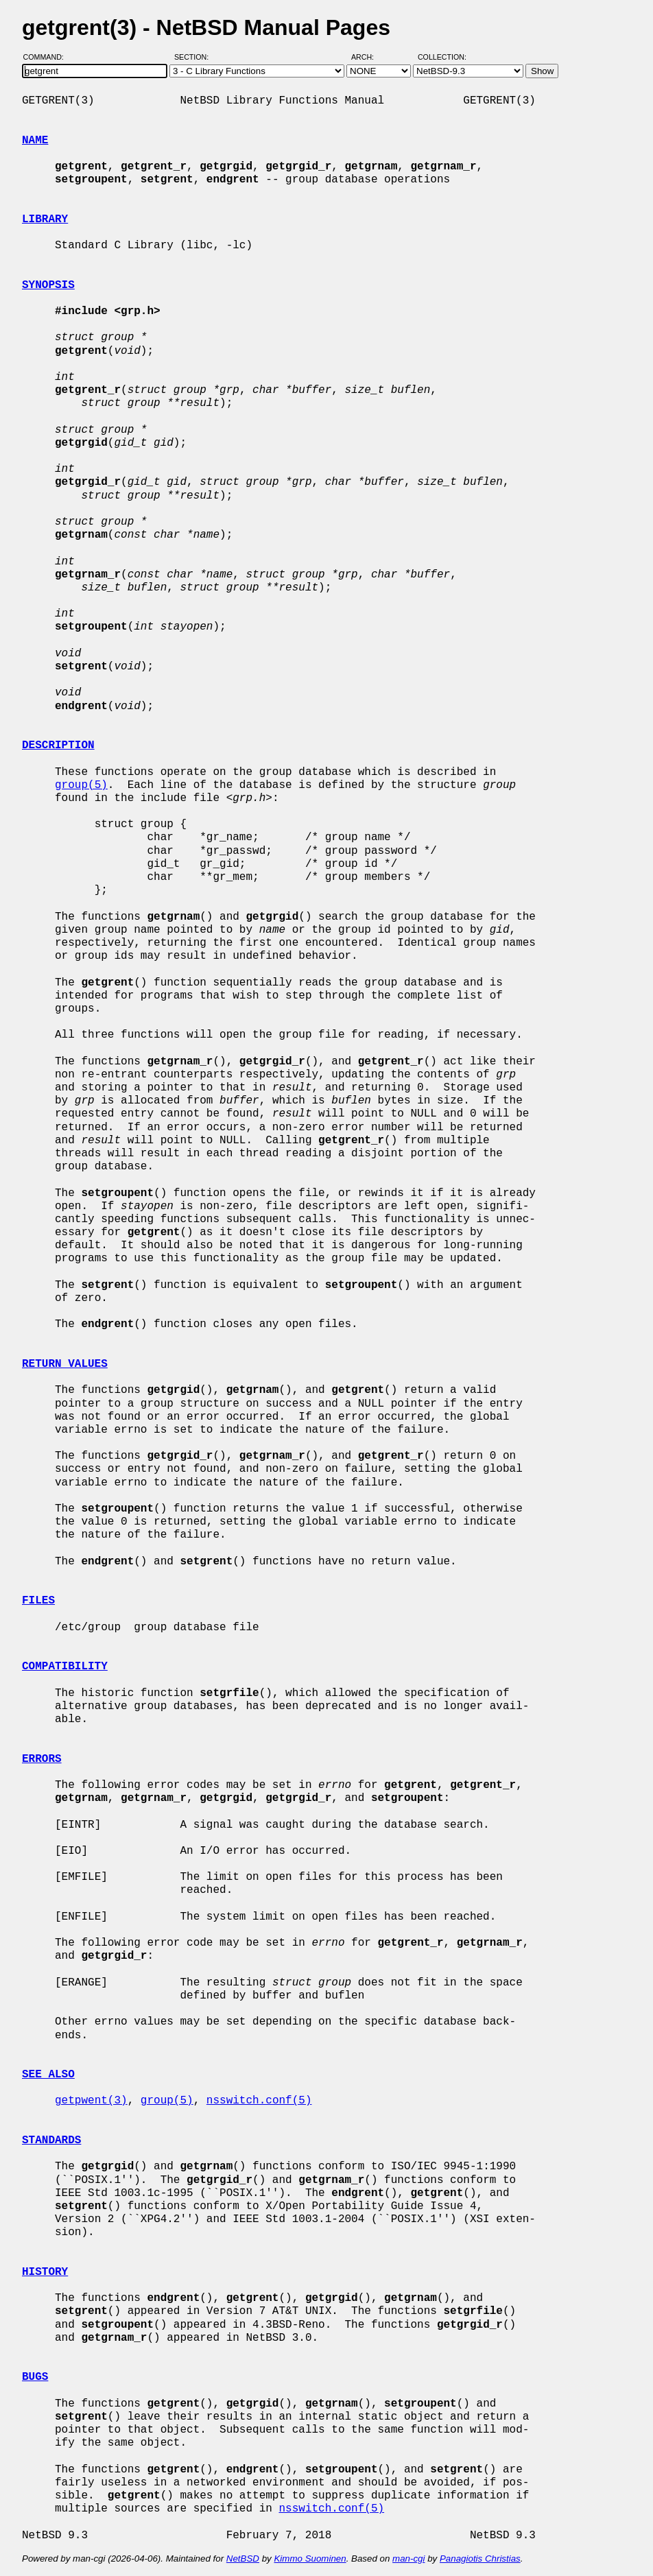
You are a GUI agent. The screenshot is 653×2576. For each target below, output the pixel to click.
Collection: (442, 57)
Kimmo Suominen (310, 2558)
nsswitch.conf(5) (259, 2100)
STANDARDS (51, 2140)
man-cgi (408, 2558)
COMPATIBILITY (65, 1666)
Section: (194, 57)
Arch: (368, 57)
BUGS (35, 2377)
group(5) (81, 785)
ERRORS (42, 1759)
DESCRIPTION (58, 745)
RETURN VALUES (65, 1364)
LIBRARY (45, 219)
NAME (35, 140)
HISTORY (45, 2272)
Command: (47, 57)
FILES (38, 1600)
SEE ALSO (48, 2074)
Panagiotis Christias (480, 2558)
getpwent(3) (91, 2100)
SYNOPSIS (48, 285)
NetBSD (242, 2558)
